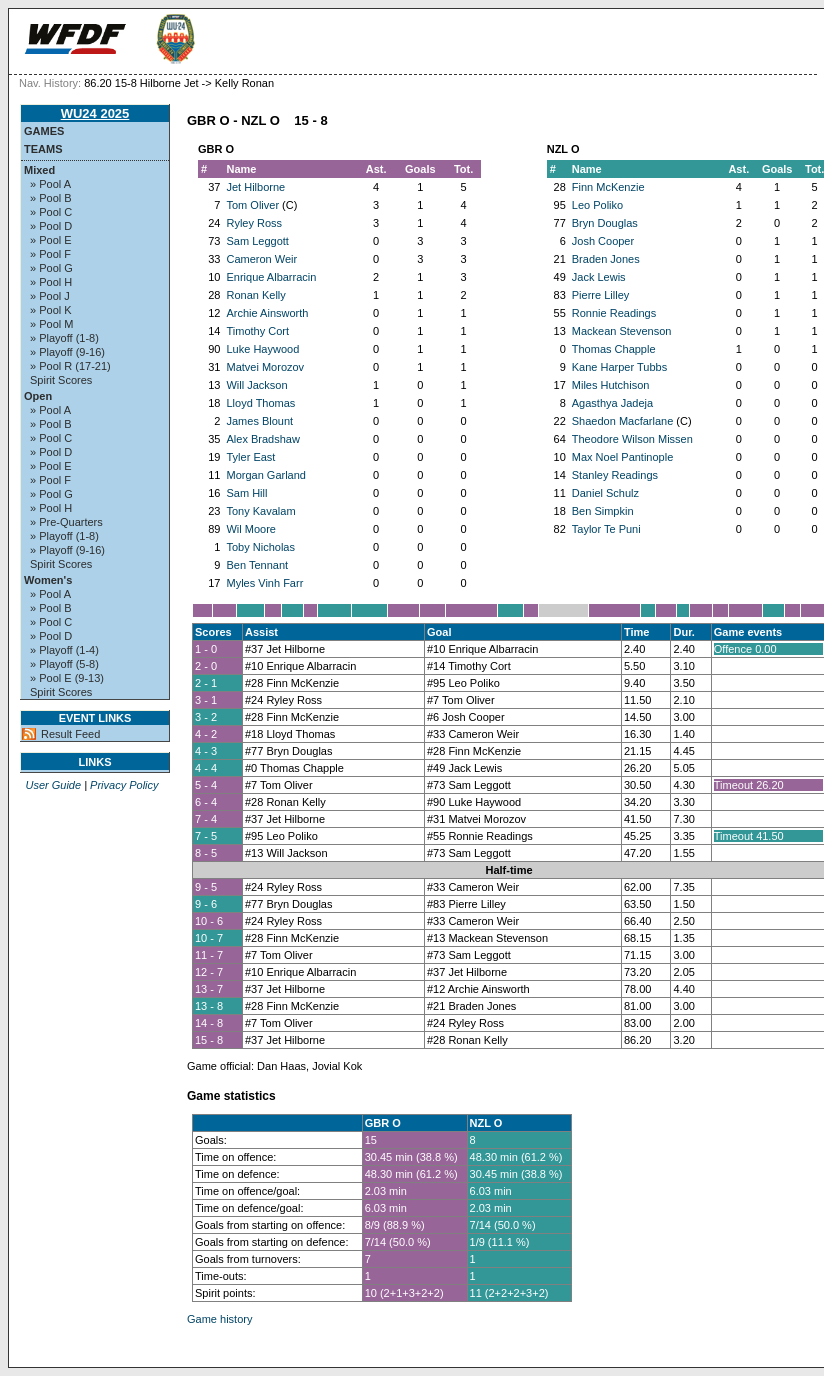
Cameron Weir (261, 259)
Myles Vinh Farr (264, 583)
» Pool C (51, 212)
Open (38, 396)
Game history (219, 1319)
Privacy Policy (124, 785)
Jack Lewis (599, 277)
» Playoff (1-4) (64, 650)
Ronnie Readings (614, 313)
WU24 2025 (95, 113)
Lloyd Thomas (260, 403)
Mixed (39, 170)
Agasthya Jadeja (612, 403)
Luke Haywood (262, 349)
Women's (48, 580)
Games (44, 131)
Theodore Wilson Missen (632, 439)
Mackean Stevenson (622, 331)
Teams (43, 149)
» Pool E (51, 240)
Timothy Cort (257, 331)
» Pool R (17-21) (70, 366)
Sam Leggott (257, 241)
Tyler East (250, 457)
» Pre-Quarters (66, 522)
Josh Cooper (603, 241)
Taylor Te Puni (606, 529)
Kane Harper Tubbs (619, 367)
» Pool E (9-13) (67, 678)
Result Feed (70, 734)
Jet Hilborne (255, 187)
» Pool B (51, 198)
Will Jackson (256, 385)
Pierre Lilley (600, 295)
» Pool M (51, 324)
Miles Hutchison (611, 385)
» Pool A (50, 184)
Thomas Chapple (614, 349)
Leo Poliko (597, 205)
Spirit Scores (61, 380)
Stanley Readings (615, 475)
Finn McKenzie (608, 187)
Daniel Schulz (605, 493)
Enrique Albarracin (271, 277)
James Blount (259, 421)
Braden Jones (606, 259)
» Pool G (51, 268)
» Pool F (50, 254)
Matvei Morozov (265, 367)
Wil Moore (251, 529)
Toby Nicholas (260, 547)
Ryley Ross (254, 223)
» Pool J (50, 296)
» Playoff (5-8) (64, 664)
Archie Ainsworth (267, 313)
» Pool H (51, 282)
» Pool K (51, 310)
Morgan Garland (266, 475)
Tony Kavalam (260, 511)
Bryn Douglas (605, 223)
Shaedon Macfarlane (623, 421)
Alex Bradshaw (262, 439)
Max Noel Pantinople (623, 457)
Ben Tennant (257, 565)
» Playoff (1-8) (64, 338)
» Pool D (51, 226)
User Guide (53, 785)
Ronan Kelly (255, 295)
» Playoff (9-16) (67, 352)
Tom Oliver (252, 205)
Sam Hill (246, 493)
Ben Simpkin (603, 511)
